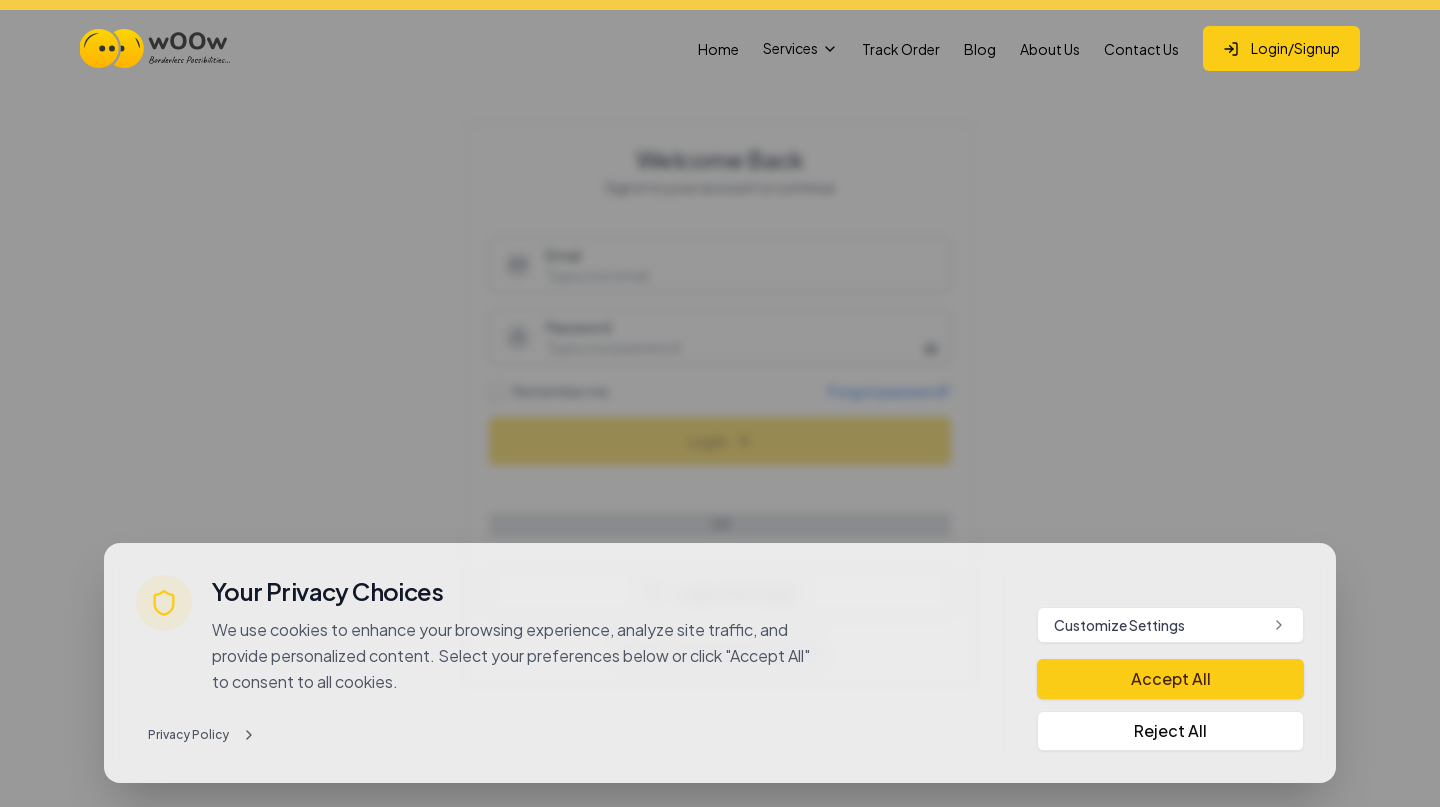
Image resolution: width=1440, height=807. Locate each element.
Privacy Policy (202, 735)
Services (800, 48)
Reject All (1170, 730)
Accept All (1171, 678)
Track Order (901, 49)
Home (718, 49)
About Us (1050, 49)
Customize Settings (1170, 625)
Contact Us (1141, 49)
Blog (980, 49)
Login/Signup (1281, 48)
